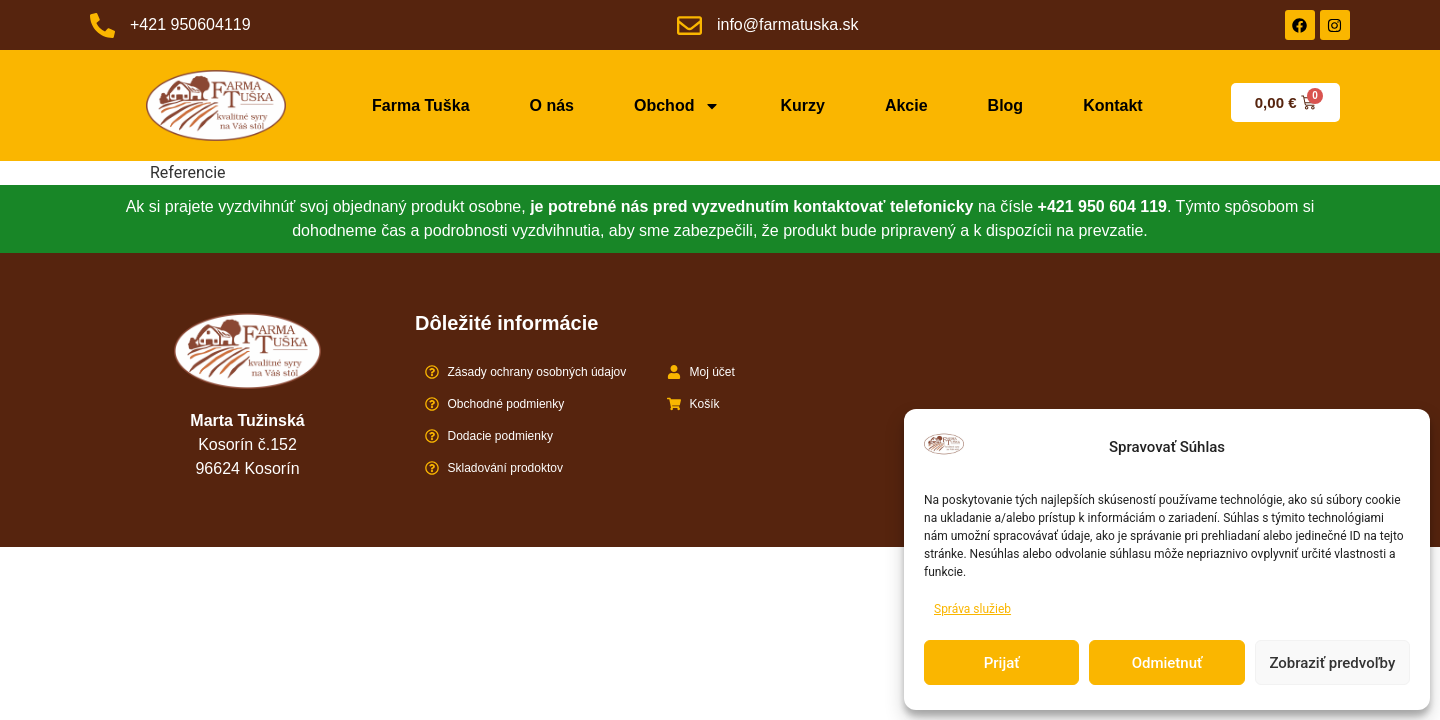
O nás (552, 105)
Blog (1006, 105)
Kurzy (802, 105)
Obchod (677, 106)
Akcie (906, 105)
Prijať (1002, 663)
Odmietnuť (1167, 663)
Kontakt (1113, 105)
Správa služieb (972, 609)
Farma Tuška (421, 105)
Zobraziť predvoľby (1332, 663)
